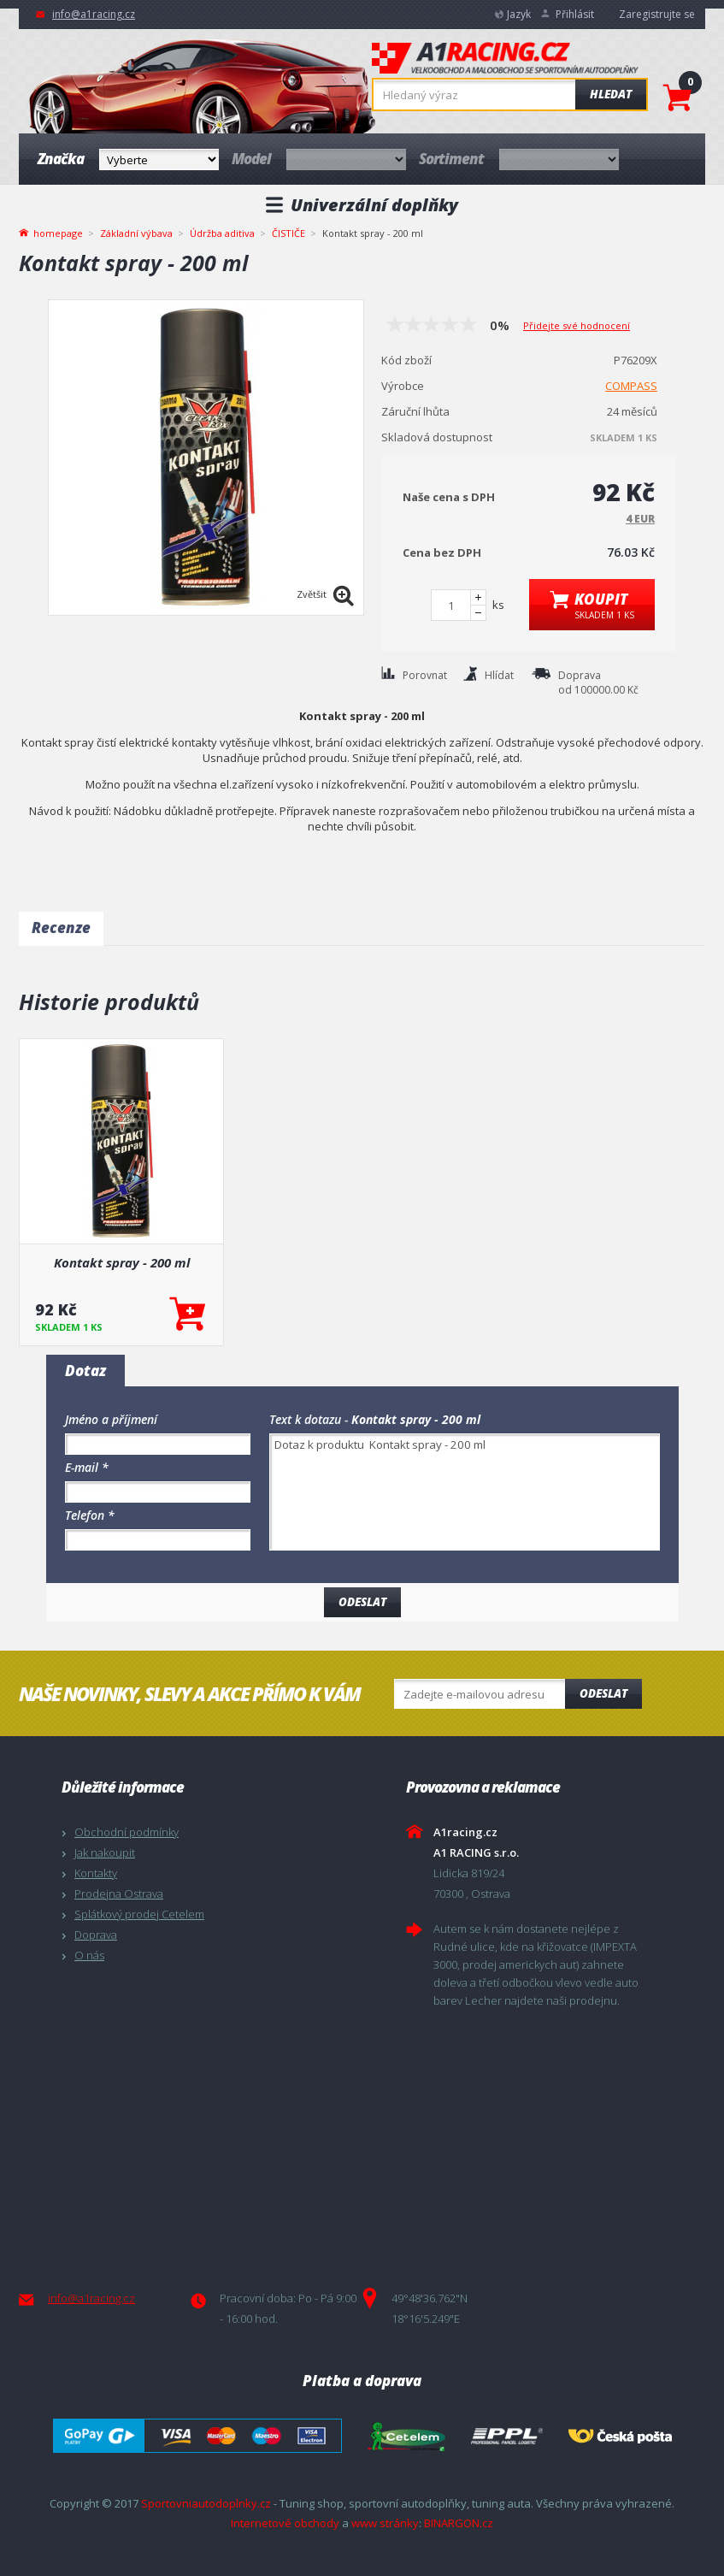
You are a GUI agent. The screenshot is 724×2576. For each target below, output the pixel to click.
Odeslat (603, 1693)
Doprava (95, 1934)
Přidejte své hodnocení (576, 325)
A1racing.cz (505, 60)
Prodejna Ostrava (118, 1893)
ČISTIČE (288, 233)
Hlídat (499, 675)
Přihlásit (575, 14)
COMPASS (631, 385)
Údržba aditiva (222, 233)
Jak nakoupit (104, 1852)
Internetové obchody (285, 2523)
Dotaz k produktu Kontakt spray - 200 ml (464, 1492)
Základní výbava (136, 233)
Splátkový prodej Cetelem (139, 1914)
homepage (58, 232)
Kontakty (95, 1873)
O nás (89, 1955)
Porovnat (425, 675)
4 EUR (640, 518)
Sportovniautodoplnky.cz (206, 2503)
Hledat (611, 94)
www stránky (385, 2523)
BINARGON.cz (458, 2523)
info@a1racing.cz (93, 14)
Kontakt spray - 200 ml (122, 1262)
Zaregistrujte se (657, 14)
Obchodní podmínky (126, 1832)
